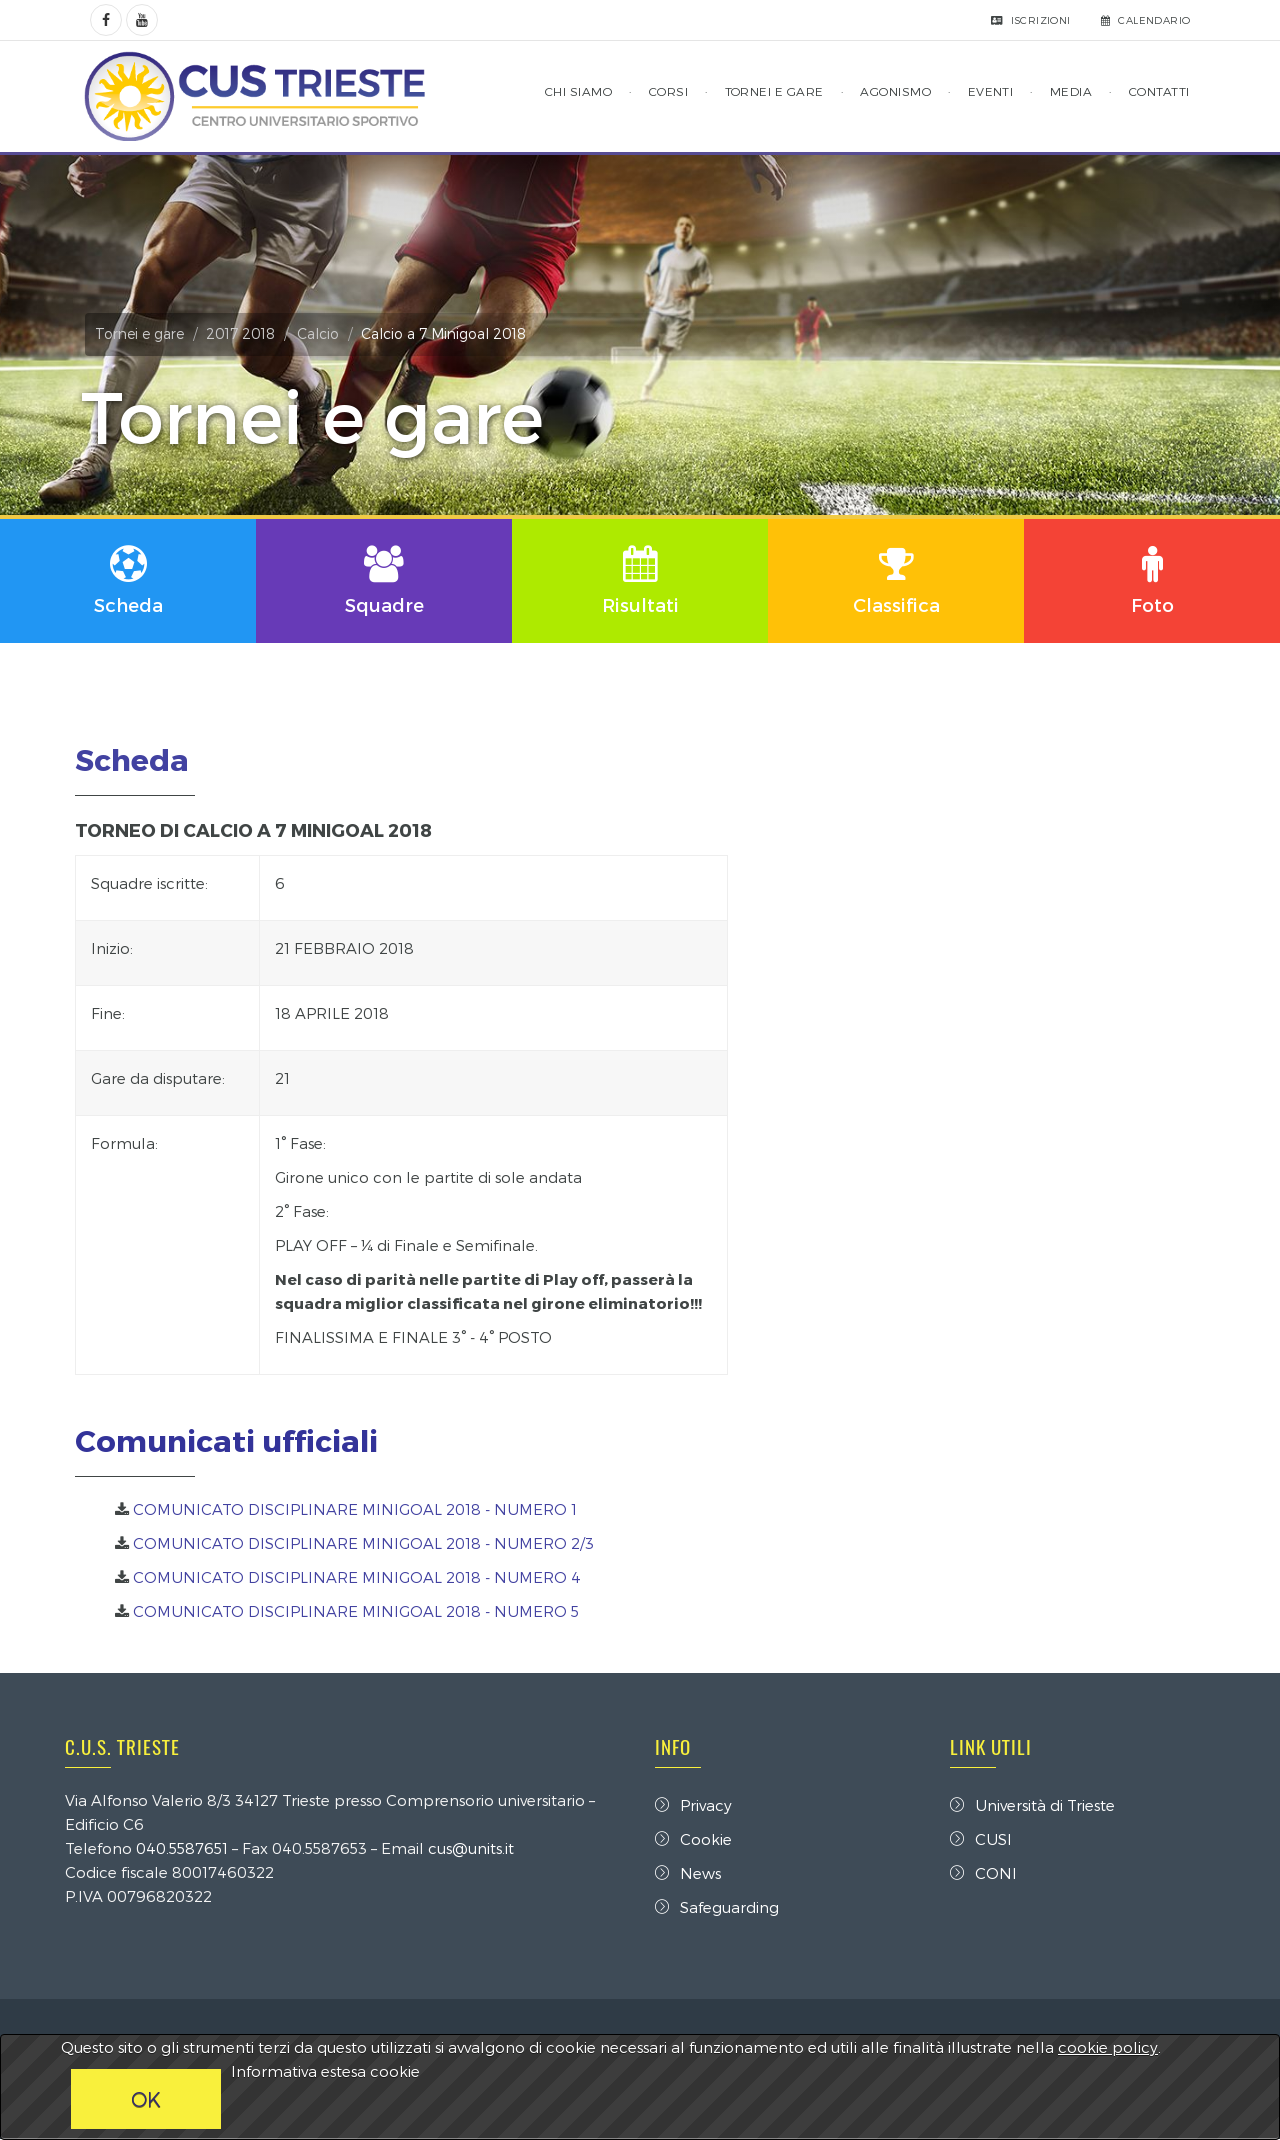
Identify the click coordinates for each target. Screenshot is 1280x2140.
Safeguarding (717, 1908)
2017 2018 (245, 333)
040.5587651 (187, 1849)
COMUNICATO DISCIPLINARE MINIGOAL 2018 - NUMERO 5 (361, 1611)
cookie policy (1108, 2047)
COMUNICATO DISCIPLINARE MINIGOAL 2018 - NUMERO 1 (360, 1509)
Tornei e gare (144, 333)
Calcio (323, 333)
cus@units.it (476, 1849)
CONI (981, 1874)
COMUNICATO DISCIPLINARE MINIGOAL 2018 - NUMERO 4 (362, 1577)
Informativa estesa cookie (325, 2071)
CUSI (979, 1840)
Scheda (137, 760)
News (688, 1874)
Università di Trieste (1030, 1806)
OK (146, 2099)
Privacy (693, 1806)
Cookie (693, 1840)
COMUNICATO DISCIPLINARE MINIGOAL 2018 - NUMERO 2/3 (368, 1543)
